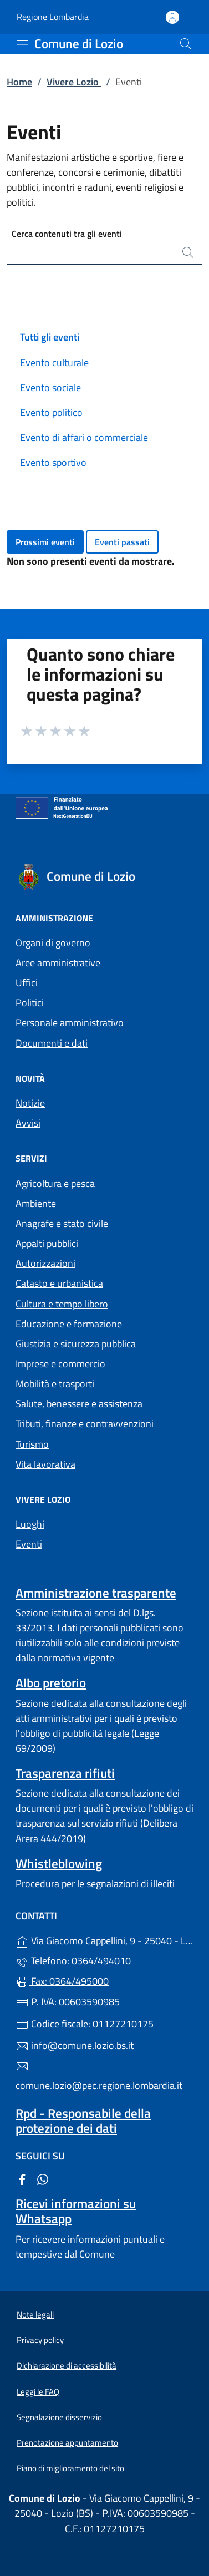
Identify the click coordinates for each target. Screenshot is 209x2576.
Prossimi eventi (45, 542)
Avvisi (28, 1122)
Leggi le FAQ (38, 2391)
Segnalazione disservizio (59, 2417)
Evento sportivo (53, 462)
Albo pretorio (51, 1682)
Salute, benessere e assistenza (79, 1403)
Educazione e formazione (69, 1323)
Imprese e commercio (60, 1363)
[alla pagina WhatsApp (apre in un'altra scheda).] (42, 2178)
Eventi (29, 1544)
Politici (30, 1002)
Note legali (35, 2314)
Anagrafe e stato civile (62, 1223)
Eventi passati (122, 542)
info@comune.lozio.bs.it (75, 2045)
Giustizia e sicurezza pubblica (76, 1343)
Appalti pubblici (47, 1243)
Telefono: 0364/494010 (73, 1960)
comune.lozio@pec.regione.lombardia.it (99, 2076)
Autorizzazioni (45, 1263)
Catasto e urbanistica (59, 1283)
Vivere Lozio (74, 81)
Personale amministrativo (70, 1022)
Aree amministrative (58, 962)
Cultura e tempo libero (62, 1303)
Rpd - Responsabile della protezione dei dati (83, 2120)
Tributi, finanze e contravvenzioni (85, 1423)
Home (19, 81)
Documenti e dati (52, 1043)
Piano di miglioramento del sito (70, 2468)
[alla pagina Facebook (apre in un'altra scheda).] (22, 2178)
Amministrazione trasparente (96, 1593)
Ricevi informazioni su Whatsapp (76, 2211)
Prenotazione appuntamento (67, 2442)
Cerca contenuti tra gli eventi (67, 233)
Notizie (30, 1103)
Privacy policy (40, 2340)
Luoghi (30, 1524)
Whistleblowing (59, 1863)
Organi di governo (53, 942)
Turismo (32, 1444)
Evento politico (51, 412)
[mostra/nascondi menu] (22, 44)
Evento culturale (54, 362)
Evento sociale (50, 387)
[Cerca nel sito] (185, 43)
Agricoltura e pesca (55, 1183)
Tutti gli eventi (49, 336)
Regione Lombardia (53, 17)
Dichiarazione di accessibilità (66, 2365)
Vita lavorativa (45, 1464)
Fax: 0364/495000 (62, 1981)
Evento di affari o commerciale (84, 437)
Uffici (27, 982)
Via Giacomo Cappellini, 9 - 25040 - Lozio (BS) (104, 1939)
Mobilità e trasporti (55, 1383)
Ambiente (36, 1203)
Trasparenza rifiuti (65, 1773)
